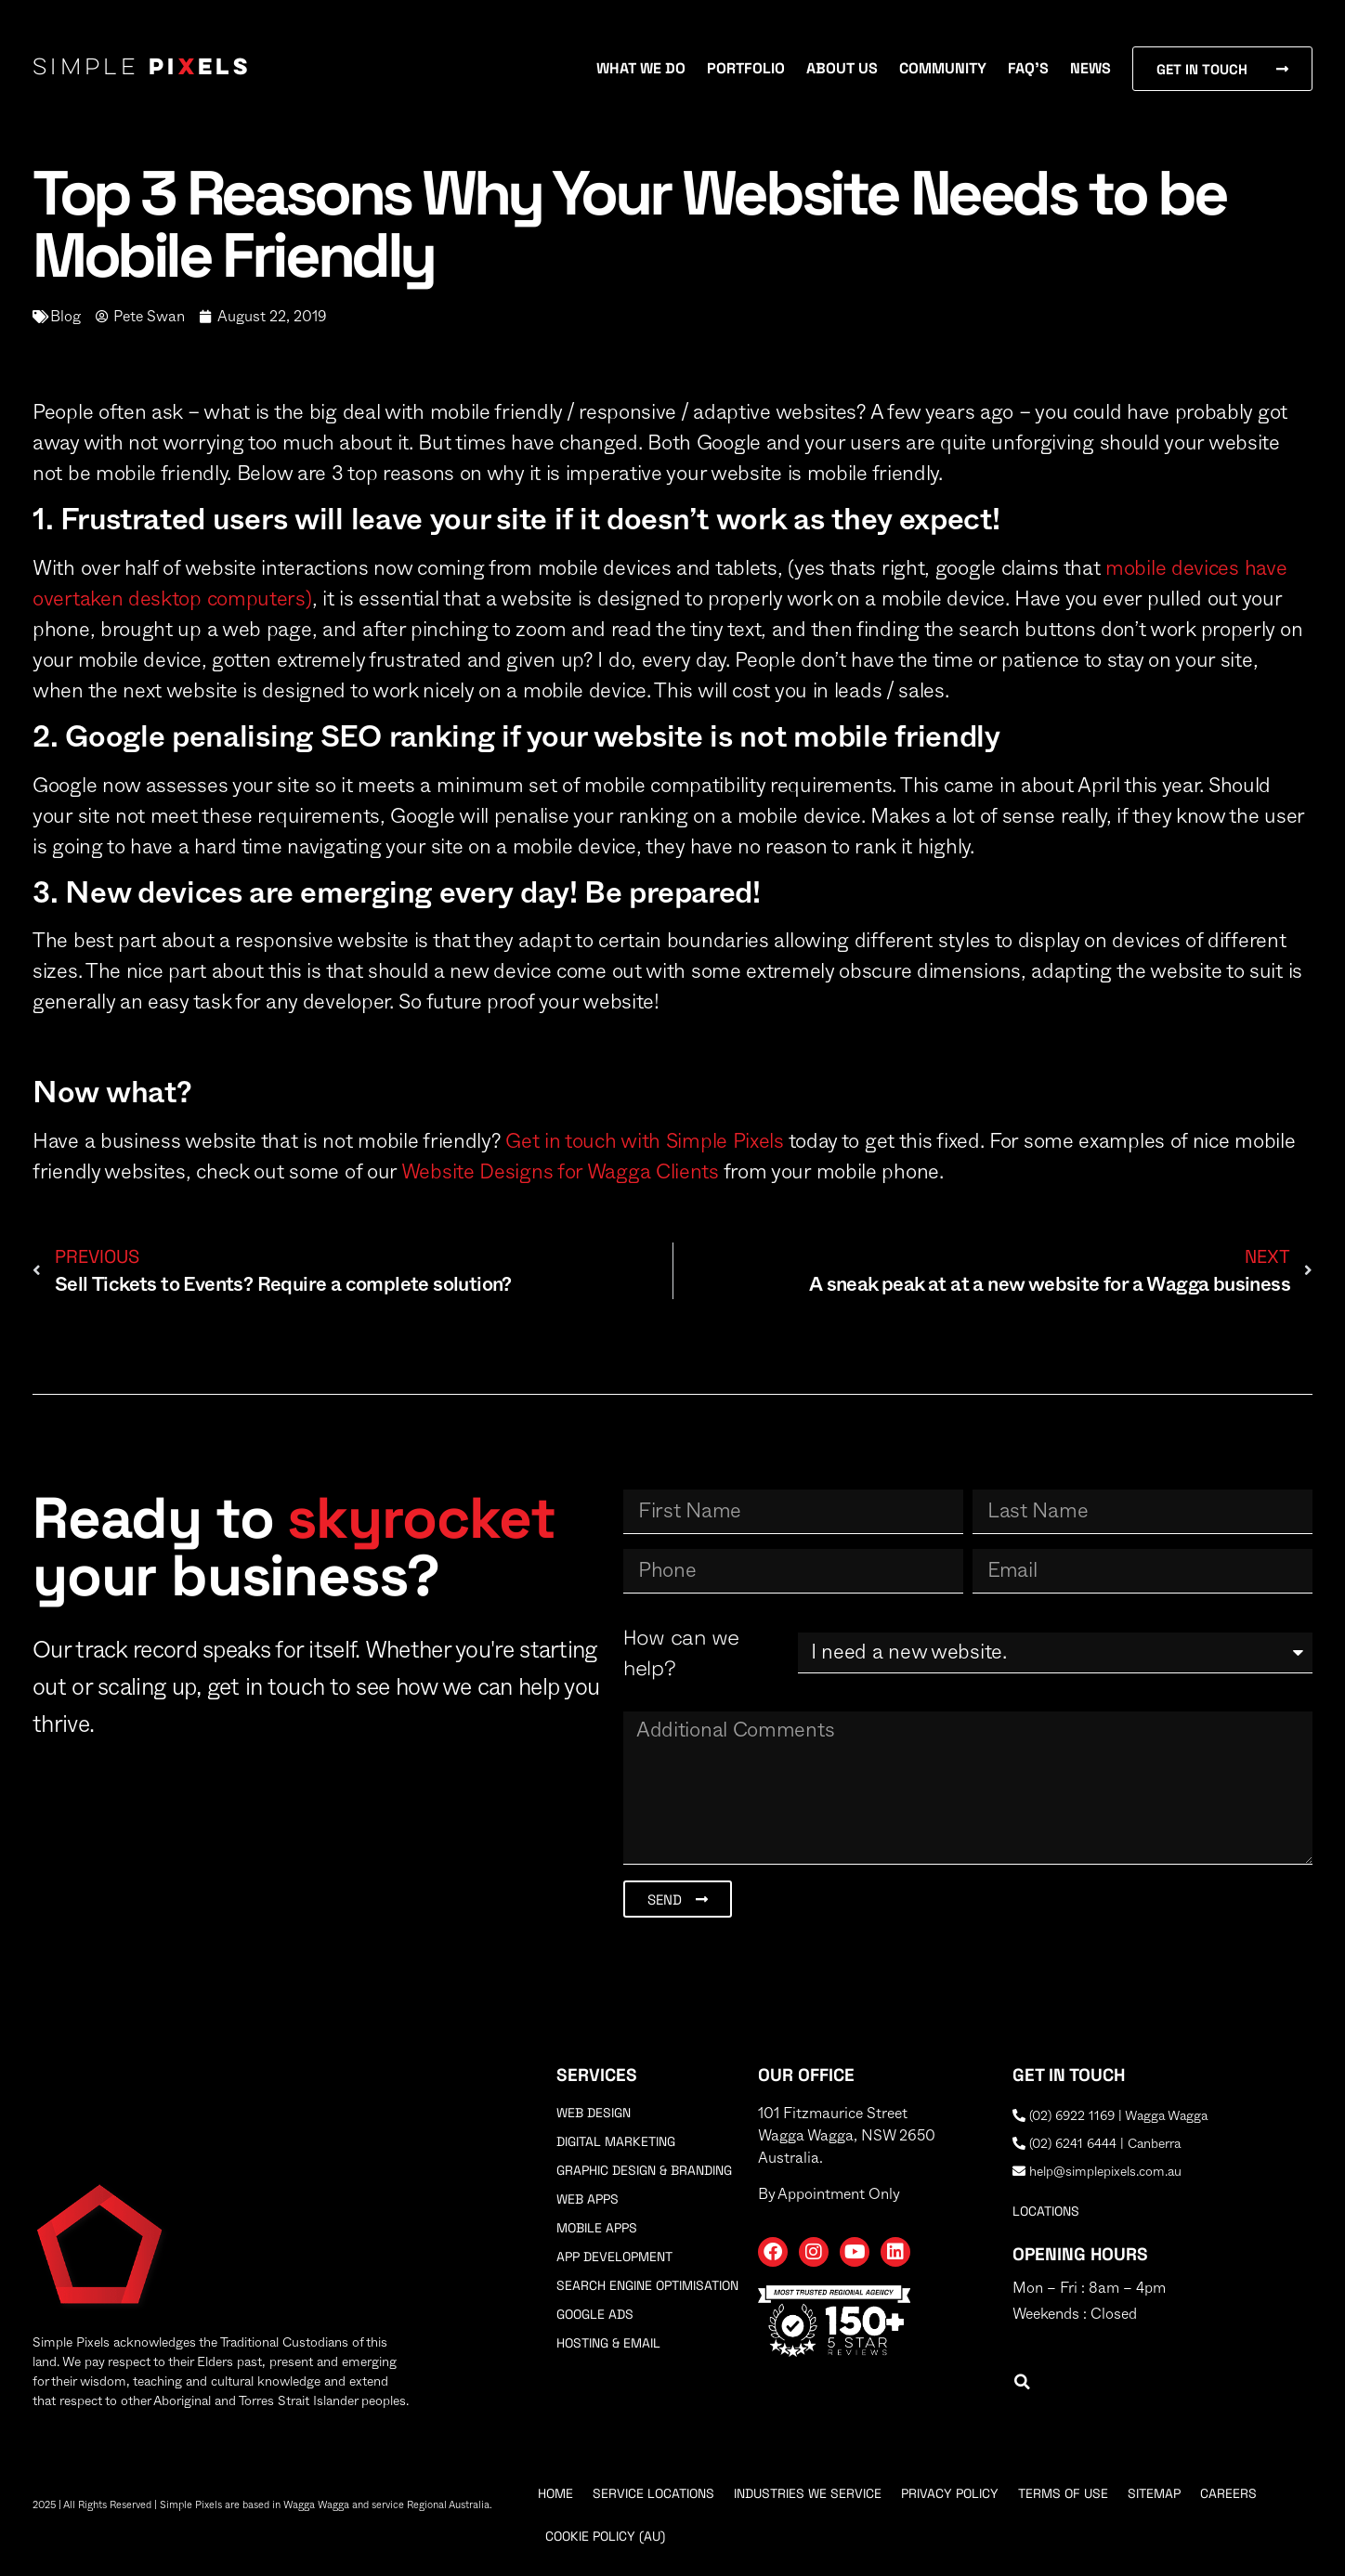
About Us (842, 68)
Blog (65, 316)
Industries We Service (807, 2493)
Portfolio (746, 68)
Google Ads (594, 2314)
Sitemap (1154, 2493)
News (1090, 68)
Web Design (593, 2112)
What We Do (641, 68)
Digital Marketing (615, 2141)
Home (555, 2493)
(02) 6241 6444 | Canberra (1096, 2144)
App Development (614, 2256)
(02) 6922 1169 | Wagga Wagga (1110, 2116)
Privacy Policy (950, 2493)
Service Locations (653, 2493)
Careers (1228, 2493)
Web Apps (587, 2199)
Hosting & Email (608, 2343)
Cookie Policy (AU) (605, 2536)
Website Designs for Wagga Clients (560, 1172)
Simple (142, 69)
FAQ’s (1028, 68)
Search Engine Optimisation (647, 2285)
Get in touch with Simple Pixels (644, 1141)
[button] (1022, 2382)
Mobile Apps (596, 2227)
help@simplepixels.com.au (1097, 2172)
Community (942, 68)
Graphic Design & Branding (644, 2170)
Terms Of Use (1063, 2493)
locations (1045, 2211)
